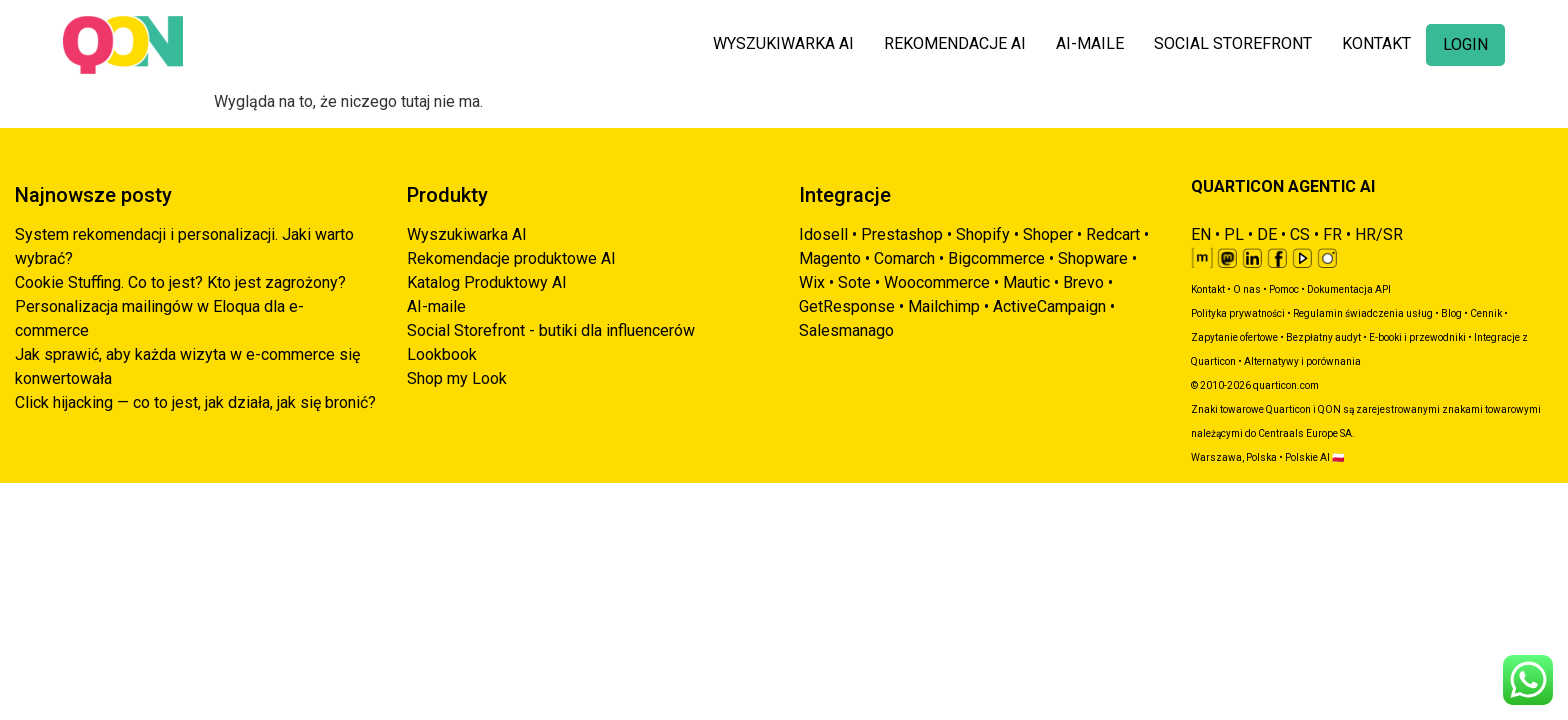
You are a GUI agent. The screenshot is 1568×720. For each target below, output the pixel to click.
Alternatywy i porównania (1302, 361)
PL (1234, 234)
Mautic (1026, 282)
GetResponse (847, 306)
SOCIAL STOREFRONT (1233, 43)
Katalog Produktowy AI (487, 282)
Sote (854, 282)
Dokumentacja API (1349, 289)
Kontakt (1208, 289)
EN (1201, 234)
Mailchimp (944, 306)
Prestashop (902, 234)
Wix (812, 282)
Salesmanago (846, 330)
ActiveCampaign (1049, 306)
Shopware (1093, 258)
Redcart (1113, 234)
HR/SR (1379, 234)
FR (1332, 234)
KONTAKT (1376, 43)
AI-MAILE (1090, 43)
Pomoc (1284, 289)
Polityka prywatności (1238, 313)
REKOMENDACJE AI (955, 43)
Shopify (983, 234)
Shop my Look (457, 378)
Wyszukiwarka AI (467, 234)
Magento (830, 258)
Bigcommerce (996, 258)
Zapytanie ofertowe (1234, 337)
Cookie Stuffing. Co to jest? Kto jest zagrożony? (180, 282)
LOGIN (1465, 44)
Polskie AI (1307, 457)
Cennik (1486, 313)
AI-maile (436, 306)
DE (1267, 234)
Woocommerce (937, 282)
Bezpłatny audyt (1323, 337)
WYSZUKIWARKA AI (783, 43)
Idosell (823, 234)
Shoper (1048, 234)
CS (1300, 234)
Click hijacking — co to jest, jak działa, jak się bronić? (195, 402)
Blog (1451, 313)
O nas (1247, 289)
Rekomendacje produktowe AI (511, 258)
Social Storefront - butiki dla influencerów (551, 330)
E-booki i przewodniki (1417, 337)
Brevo (1083, 282)
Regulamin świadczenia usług (1363, 313)
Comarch (904, 258)
